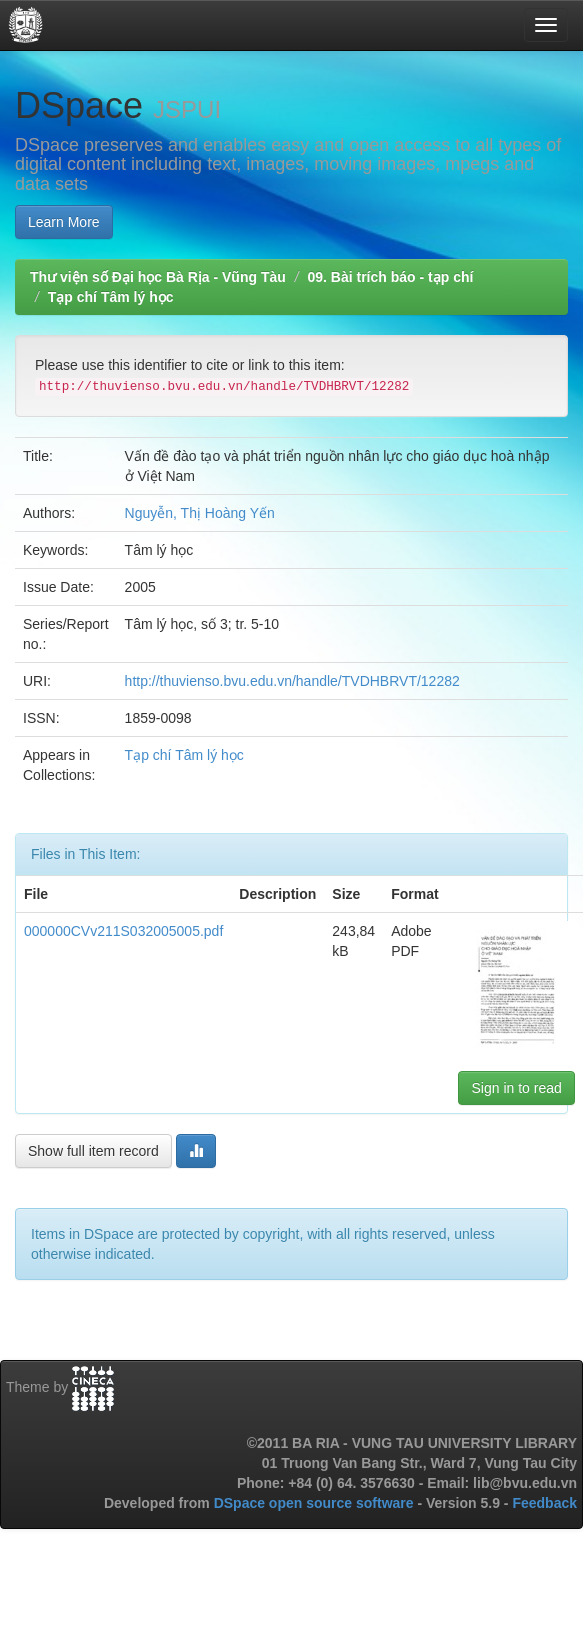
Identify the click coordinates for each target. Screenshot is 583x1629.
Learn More (64, 222)
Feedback (544, 1503)
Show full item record (93, 1151)
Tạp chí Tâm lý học (111, 297)
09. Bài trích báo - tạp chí (390, 277)
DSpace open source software (316, 1503)
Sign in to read (516, 1088)
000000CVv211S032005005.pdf (123, 931)
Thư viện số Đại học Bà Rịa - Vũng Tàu (158, 277)
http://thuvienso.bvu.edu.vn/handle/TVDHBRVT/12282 (292, 681)
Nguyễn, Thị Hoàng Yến (200, 513)
